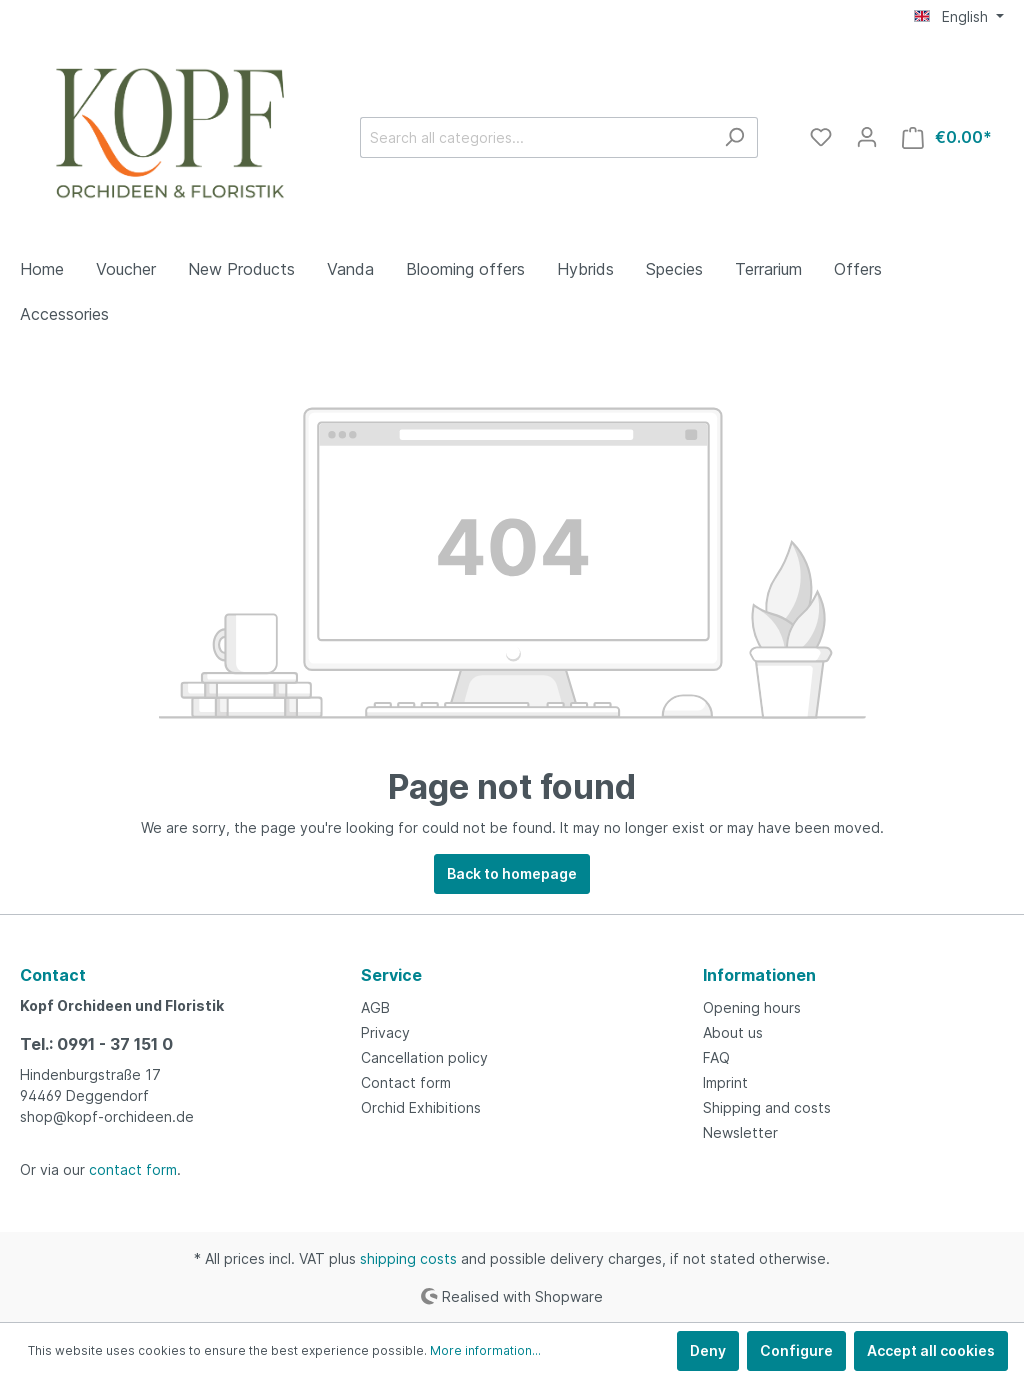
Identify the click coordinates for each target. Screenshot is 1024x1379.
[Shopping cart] (947, 137)
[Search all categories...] (536, 137)
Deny (708, 1350)
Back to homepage (512, 873)
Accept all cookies (931, 1350)
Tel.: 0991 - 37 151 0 (96, 1044)
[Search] (734, 137)
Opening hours (752, 1007)
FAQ (716, 1057)
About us (733, 1032)
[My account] (867, 137)
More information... (485, 1350)
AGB (375, 1007)
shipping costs (408, 1258)
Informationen (759, 975)
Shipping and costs (767, 1107)
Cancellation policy (424, 1057)
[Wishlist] (821, 137)
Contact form (406, 1082)
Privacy (385, 1032)
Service (391, 975)
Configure (796, 1350)
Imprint (725, 1082)
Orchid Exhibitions (421, 1107)
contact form (133, 1169)
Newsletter (740, 1132)
